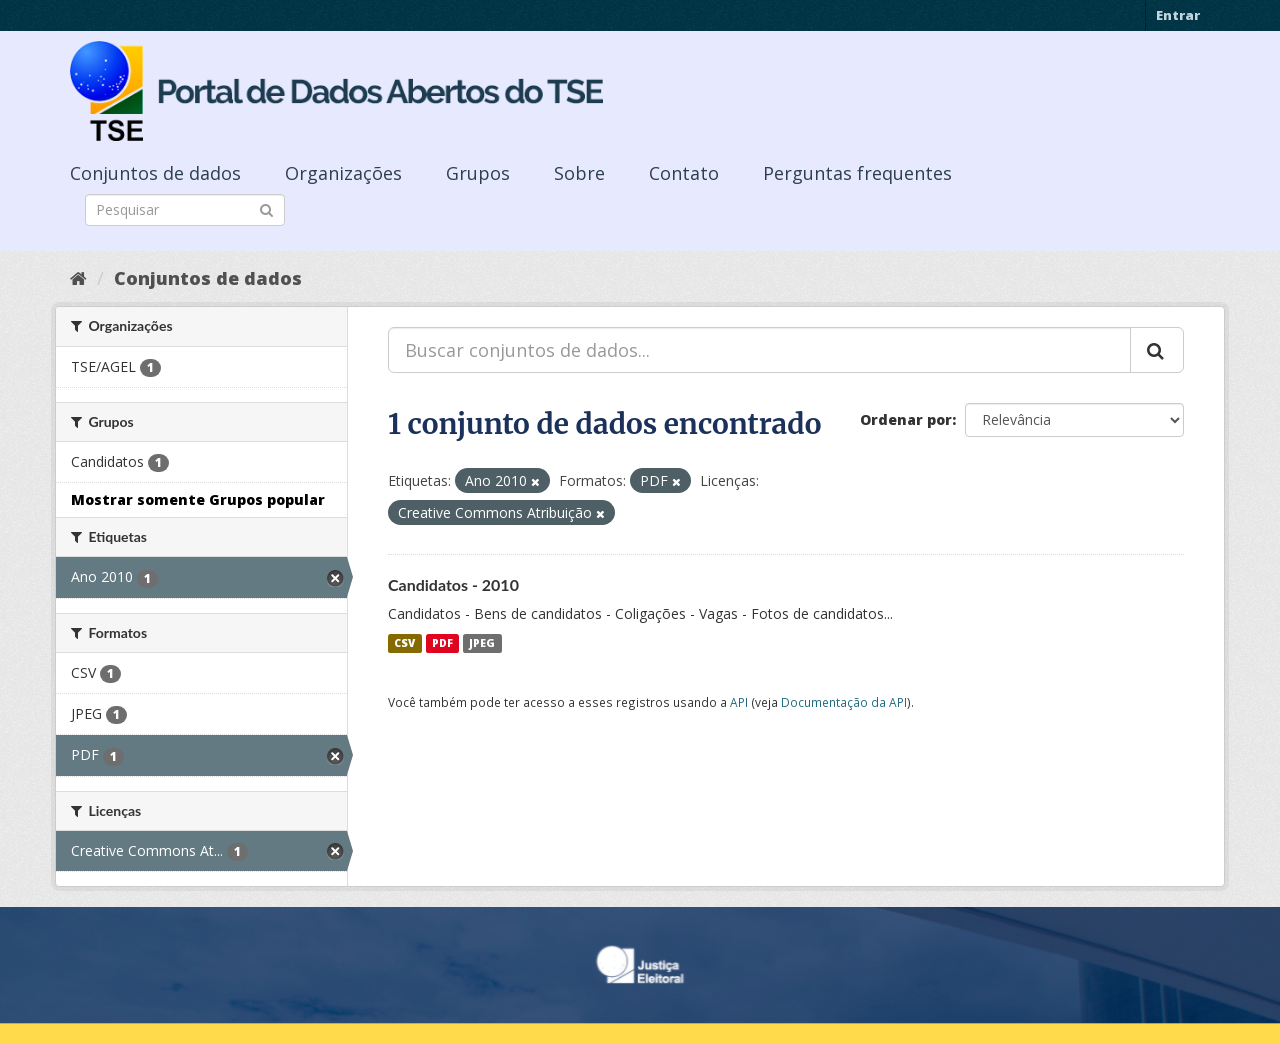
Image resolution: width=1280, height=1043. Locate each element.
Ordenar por (906, 419)
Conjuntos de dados (155, 173)
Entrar (1178, 15)
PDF (442, 643)
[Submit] (266, 208)
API (739, 702)
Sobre (579, 173)
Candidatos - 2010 (453, 584)
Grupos (478, 173)
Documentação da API (844, 702)
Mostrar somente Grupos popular (198, 499)
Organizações (343, 173)
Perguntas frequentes (857, 173)
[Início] (78, 278)
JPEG (482, 643)
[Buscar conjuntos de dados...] (759, 350)
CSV (404, 643)
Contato (684, 173)
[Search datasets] (185, 210)
